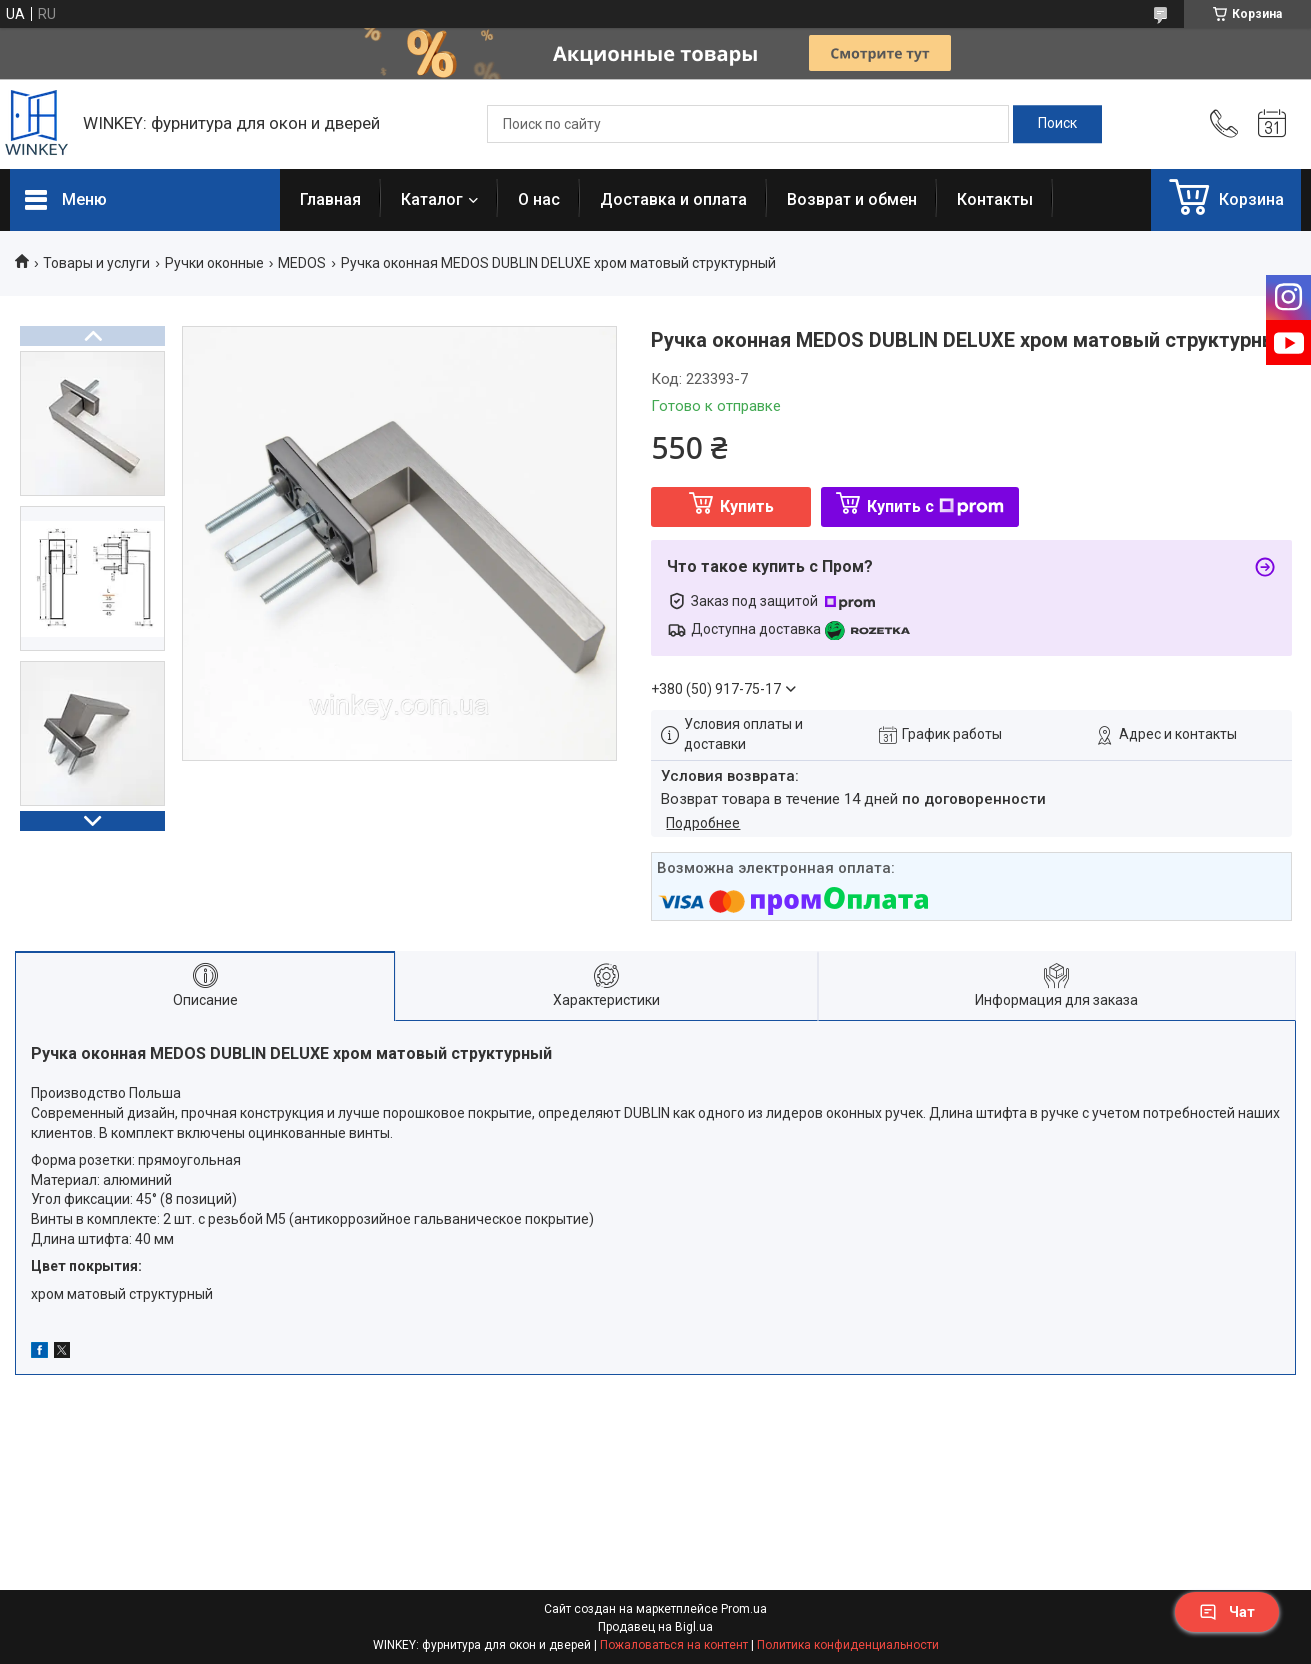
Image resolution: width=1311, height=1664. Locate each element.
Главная (330, 199)
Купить (747, 506)
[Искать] (1057, 124)
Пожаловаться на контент (674, 1645)
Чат (1227, 1612)
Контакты (995, 199)
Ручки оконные (214, 263)
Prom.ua (744, 1609)
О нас (539, 199)
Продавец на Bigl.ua (655, 1627)
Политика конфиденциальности (848, 1645)
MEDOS (302, 263)
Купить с (935, 506)
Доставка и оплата (673, 199)
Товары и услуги (96, 263)
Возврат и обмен (852, 199)
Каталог (432, 199)
